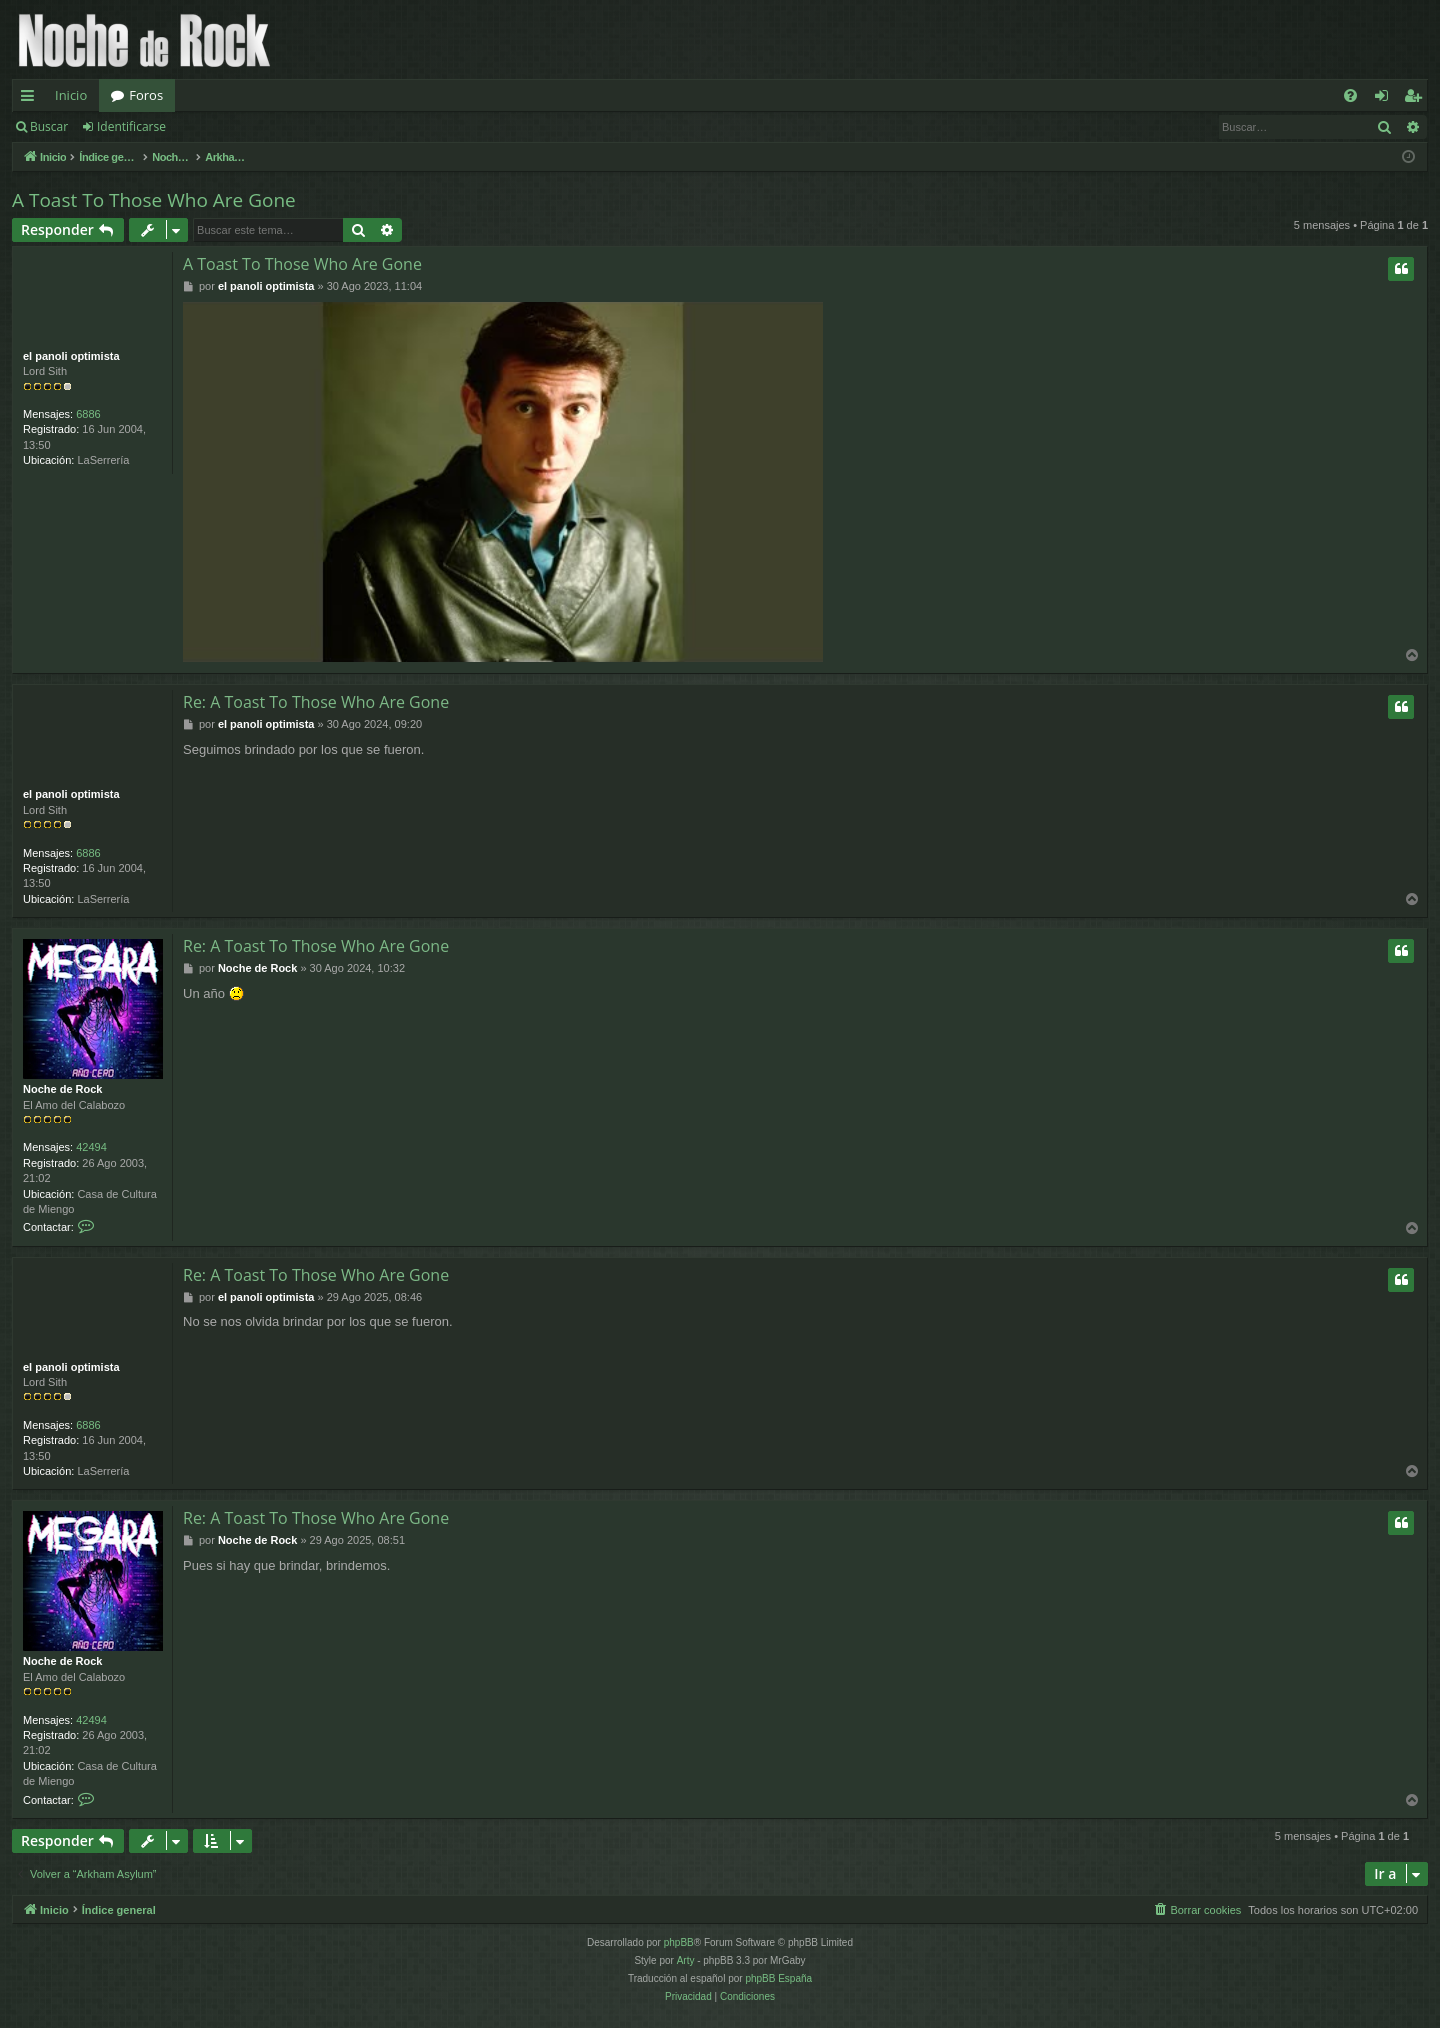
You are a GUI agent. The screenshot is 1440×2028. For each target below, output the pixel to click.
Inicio (71, 95)
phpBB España (778, 1978)
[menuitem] (1350, 95)
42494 (91, 1147)
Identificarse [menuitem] (1386, 99)
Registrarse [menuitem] (1417, 99)
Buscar (49, 126)
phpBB (679, 1942)
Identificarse (131, 126)
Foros (146, 95)
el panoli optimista (71, 356)
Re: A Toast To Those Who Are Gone (316, 702)
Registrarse (226, 126)
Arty (686, 1960)
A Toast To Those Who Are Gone (154, 200)
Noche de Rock (62, 1089)
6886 (88, 414)
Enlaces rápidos (31, 99)
